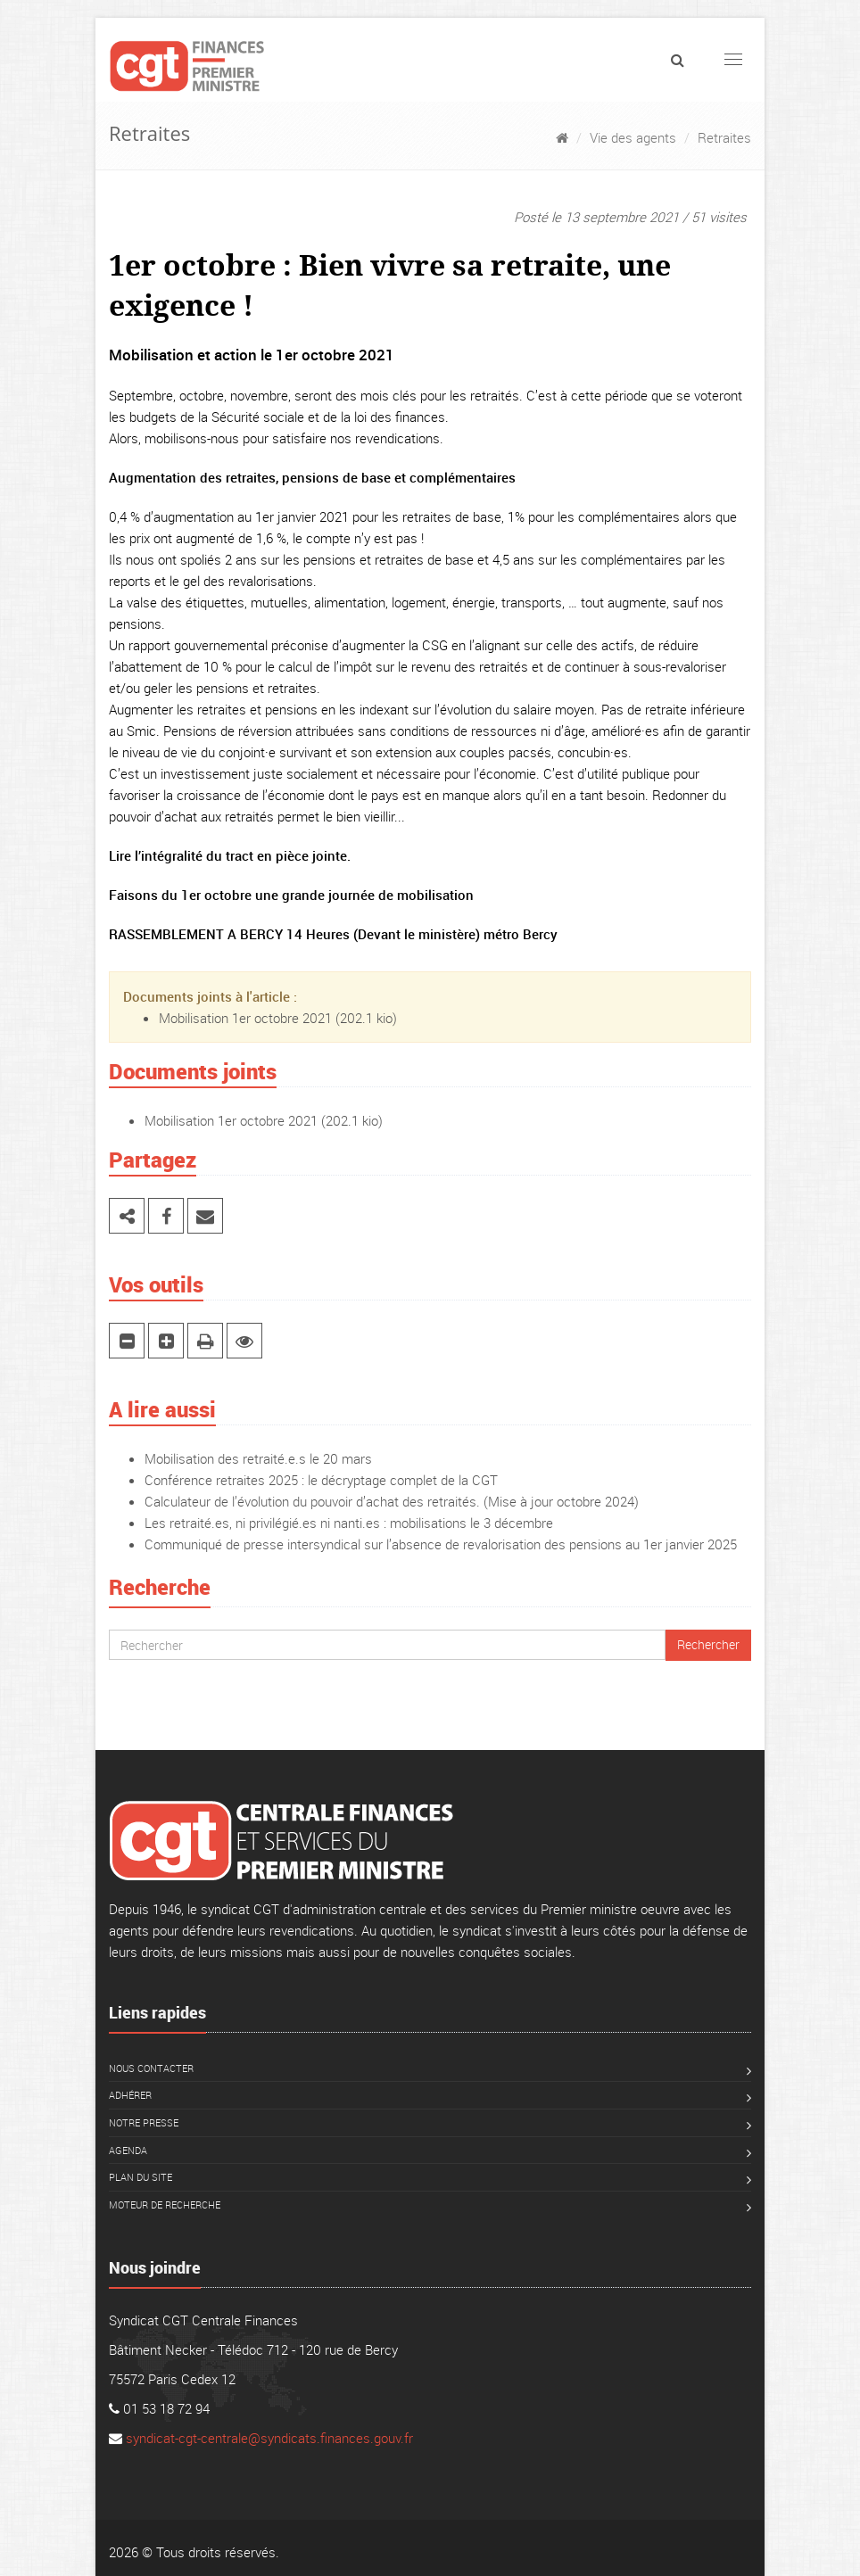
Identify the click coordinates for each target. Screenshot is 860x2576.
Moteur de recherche (164, 2204)
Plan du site (140, 2177)
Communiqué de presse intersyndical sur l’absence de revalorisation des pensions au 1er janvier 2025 (441, 1544)
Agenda (128, 2150)
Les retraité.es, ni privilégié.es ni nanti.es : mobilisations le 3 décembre (349, 1523)
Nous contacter (151, 2068)
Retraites (724, 137)
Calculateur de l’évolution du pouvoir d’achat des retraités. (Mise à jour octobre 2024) (392, 1501)
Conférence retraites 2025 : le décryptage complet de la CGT (321, 1480)
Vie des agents (633, 137)
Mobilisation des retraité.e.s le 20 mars (258, 1458)
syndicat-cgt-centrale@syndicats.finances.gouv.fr (269, 2438)
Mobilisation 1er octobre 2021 (245, 1018)
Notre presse (143, 2122)
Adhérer (130, 2094)
